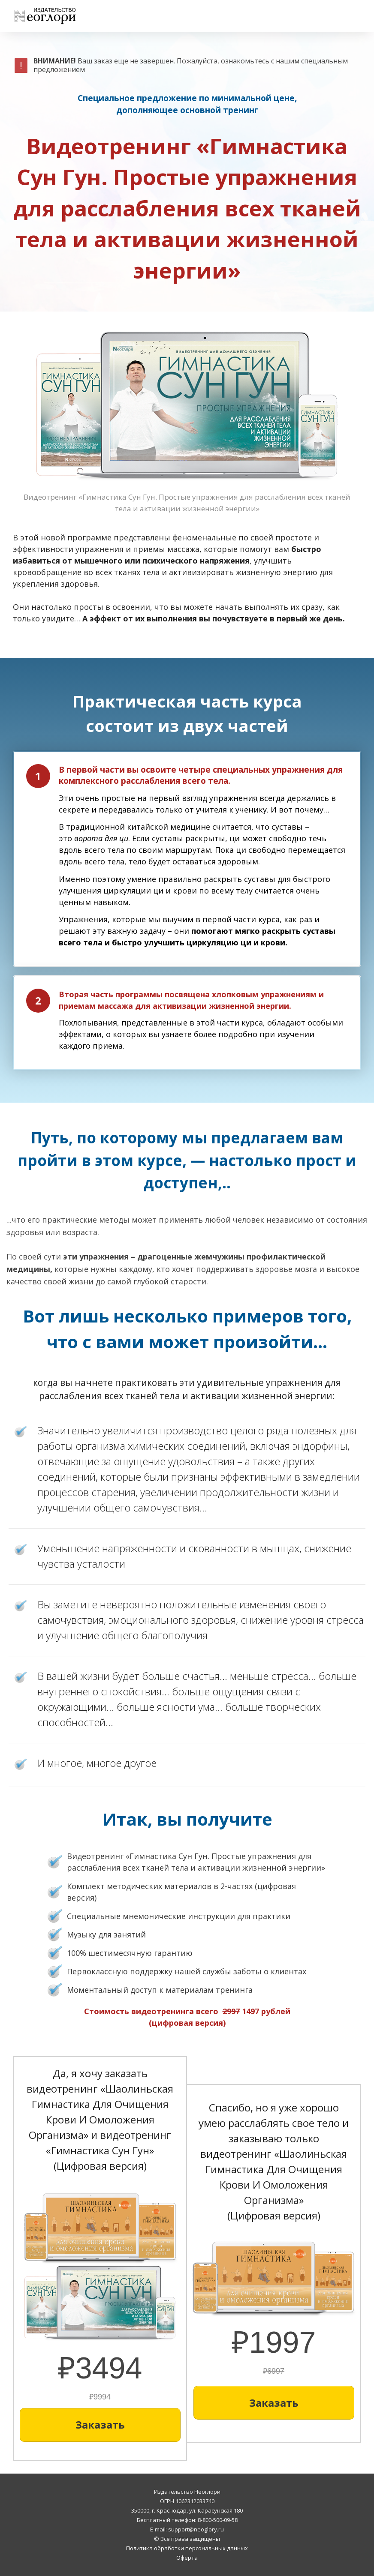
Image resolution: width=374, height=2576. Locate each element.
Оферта (187, 2557)
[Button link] (100, 2425)
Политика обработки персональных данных (187, 2548)
